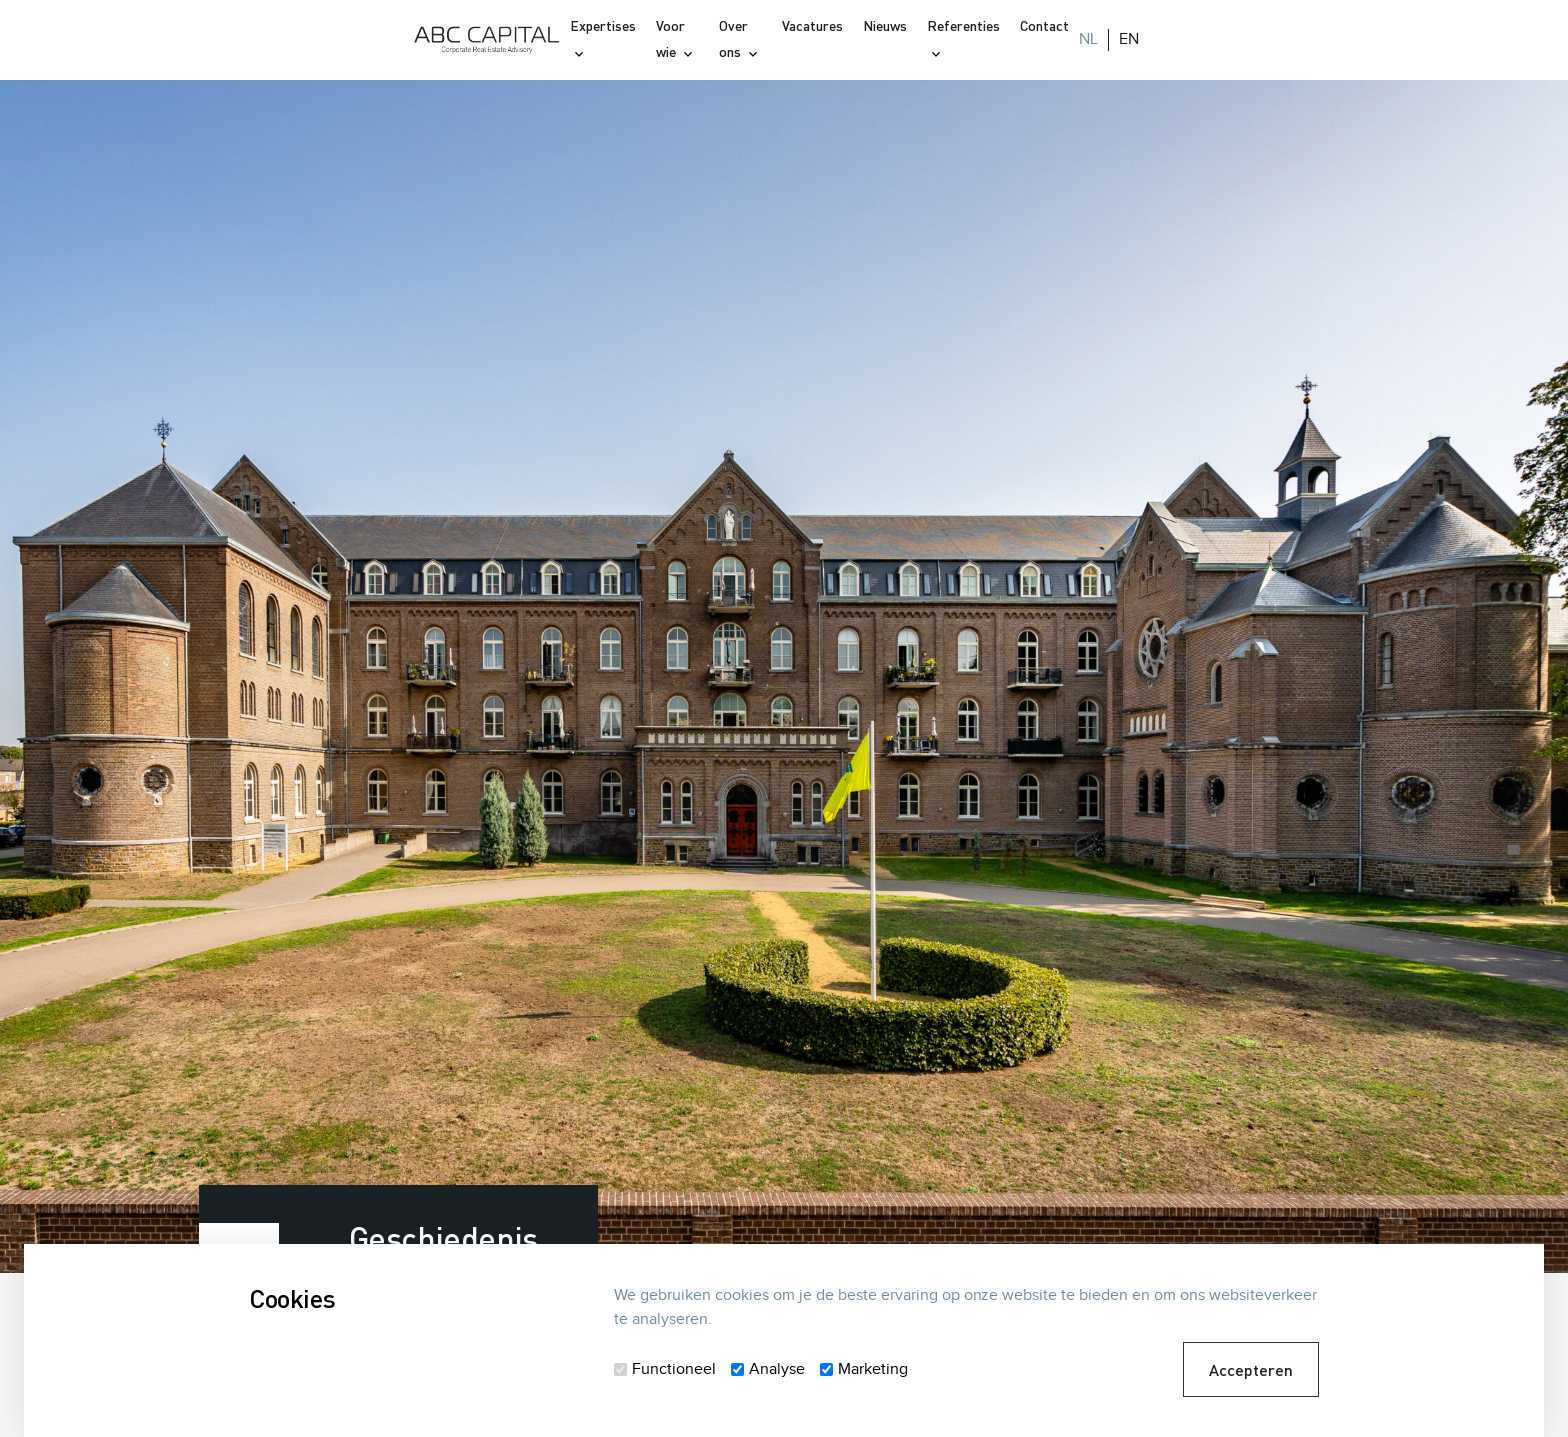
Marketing (873, 1369)
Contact (1044, 25)
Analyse (777, 1369)
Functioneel (674, 1369)
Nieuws (885, 25)
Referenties (963, 25)
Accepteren (1251, 1369)
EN (1129, 39)
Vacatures (812, 25)
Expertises (603, 25)
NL (1088, 39)
